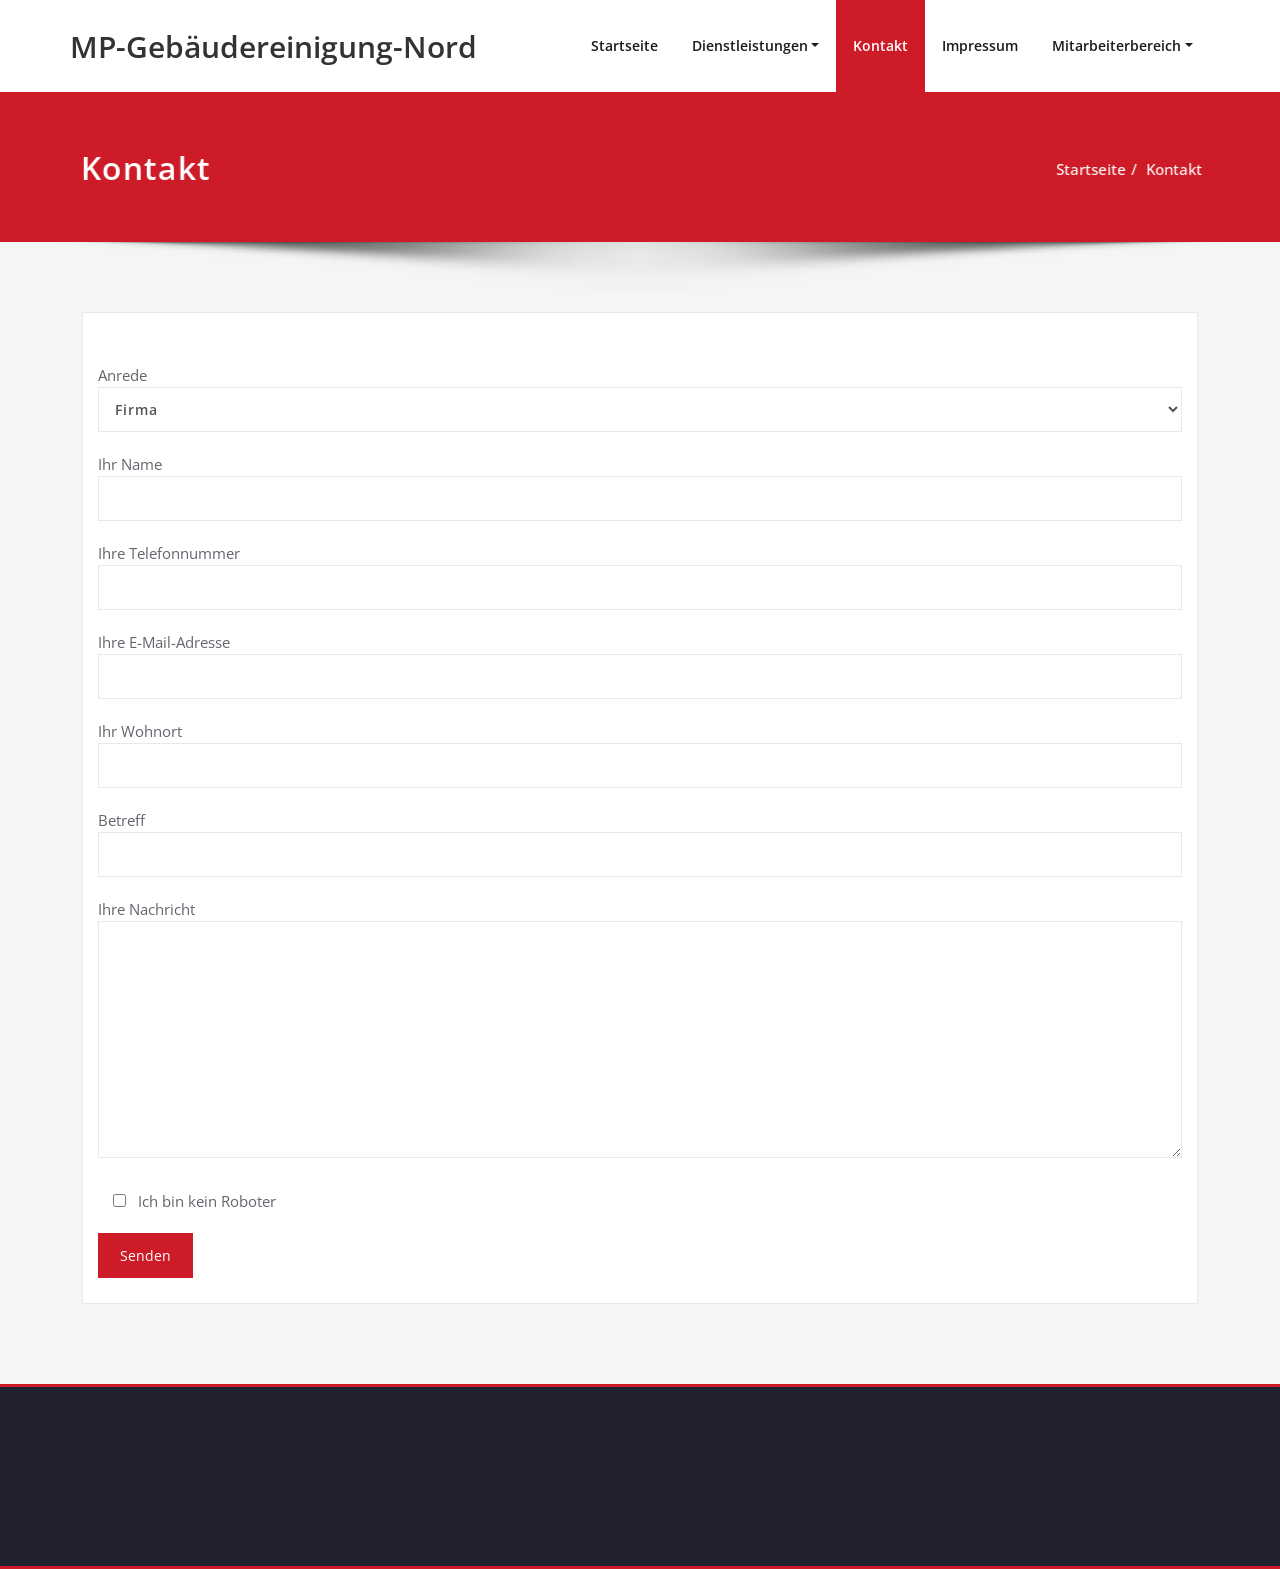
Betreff (640, 843)
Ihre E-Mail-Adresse (640, 665)
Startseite (624, 45)
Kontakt (880, 45)
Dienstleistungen (750, 45)
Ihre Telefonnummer (640, 576)
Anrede (640, 398)
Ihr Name (640, 487)
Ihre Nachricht (640, 1029)
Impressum (980, 45)
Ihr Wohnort (640, 754)
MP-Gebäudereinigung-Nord (273, 46)
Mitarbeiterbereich (1116, 45)
